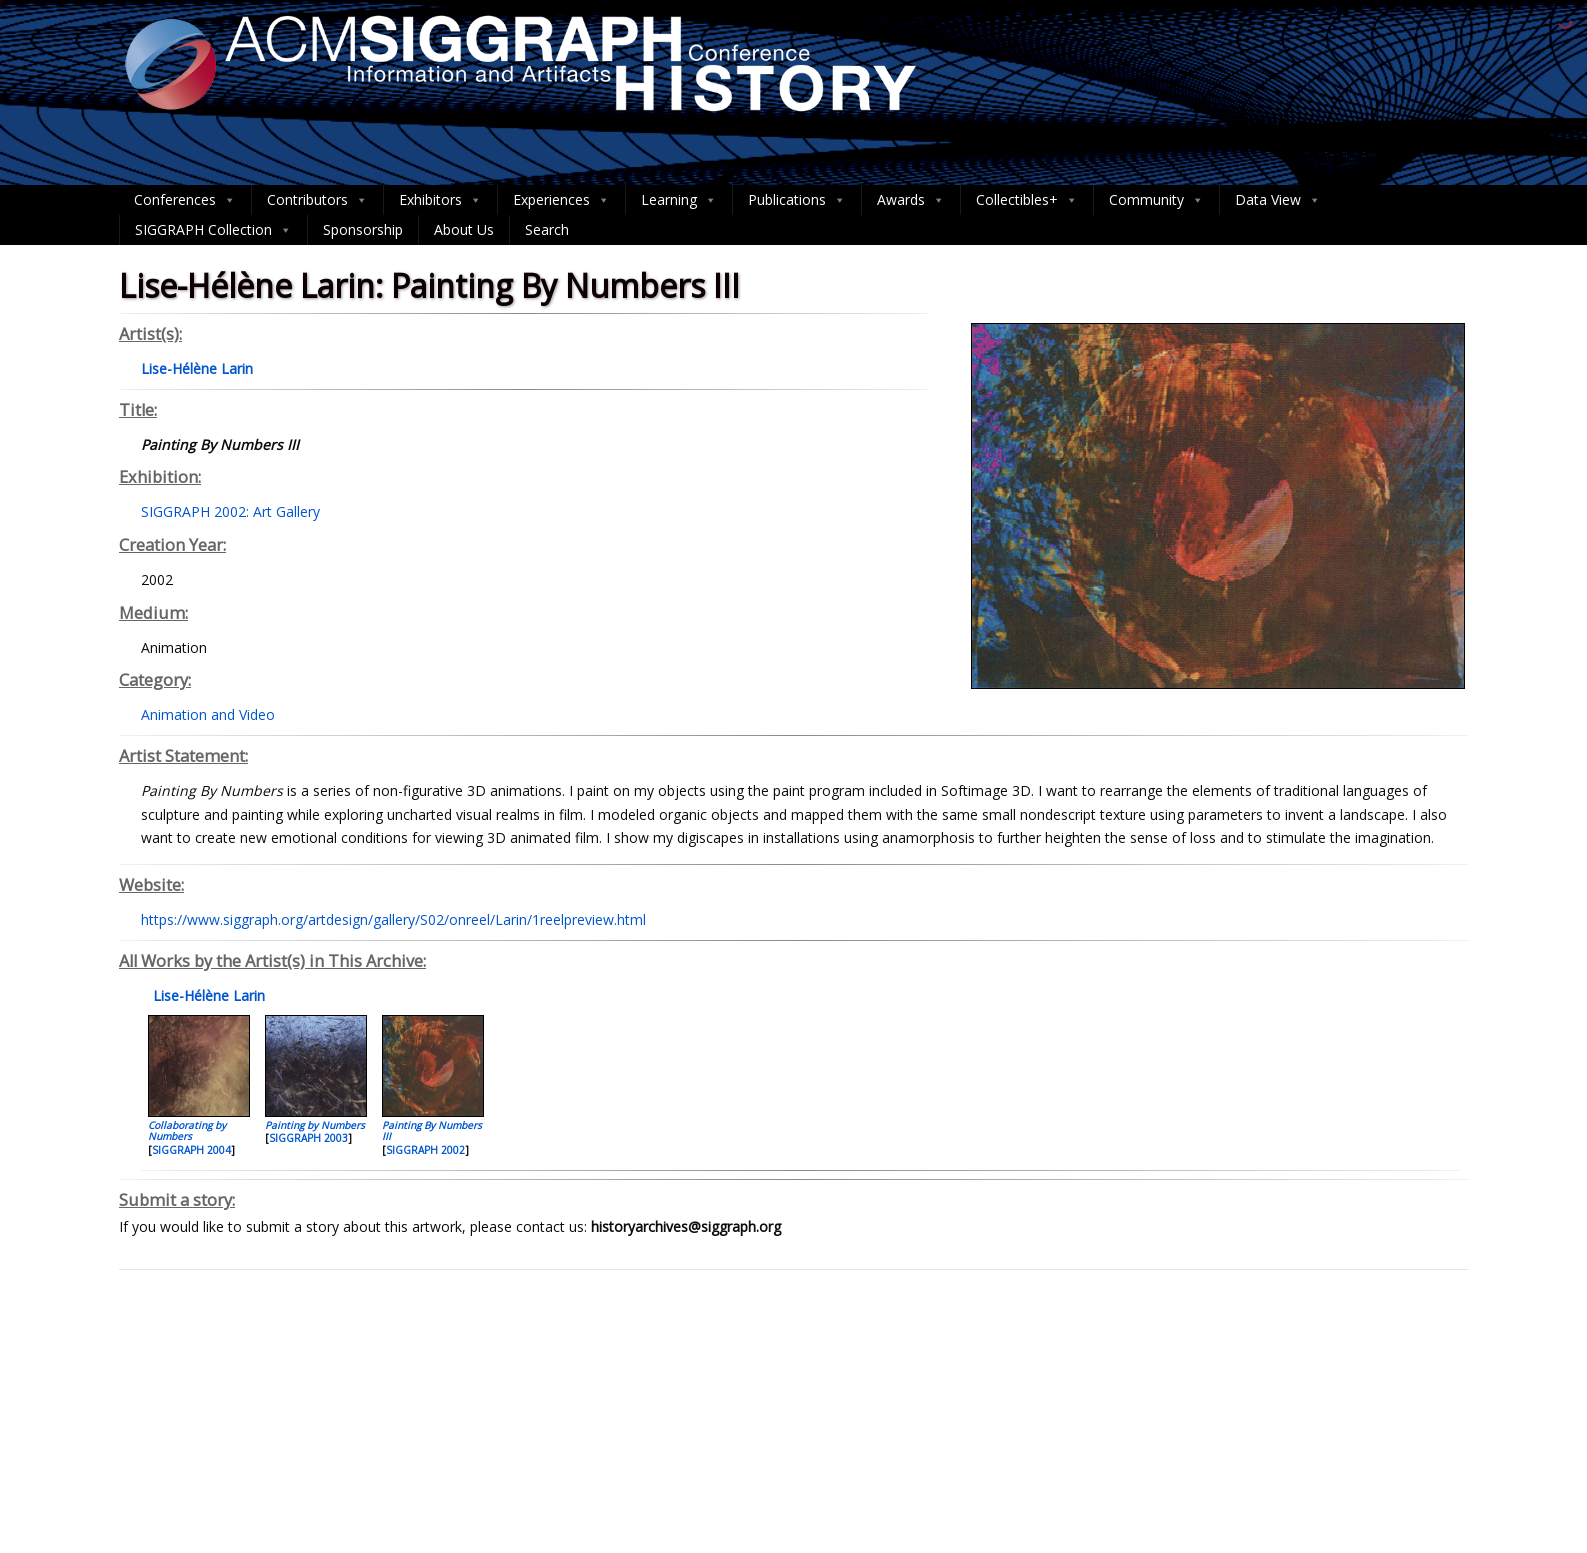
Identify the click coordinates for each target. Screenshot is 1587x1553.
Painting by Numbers (315, 1125)
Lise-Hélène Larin (207, 995)
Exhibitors (440, 200)
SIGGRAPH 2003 (308, 1138)
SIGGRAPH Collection (213, 230)
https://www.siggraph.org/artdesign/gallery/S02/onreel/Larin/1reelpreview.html (393, 919)
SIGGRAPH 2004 (191, 1150)
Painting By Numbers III (432, 1130)
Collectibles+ (1027, 200)
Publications (797, 200)
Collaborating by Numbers (187, 1130)
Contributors (317, 200)
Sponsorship (363, 229)
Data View (1278, 200)
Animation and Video (208, 714)
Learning (679, 200)
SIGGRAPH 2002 (425, 1150)
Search (547, 229)
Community (1156, 200)
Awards (911, 200)
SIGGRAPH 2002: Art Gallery (230, 511)
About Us (464, 229)
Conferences (185, 200)
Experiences (561, 200)
